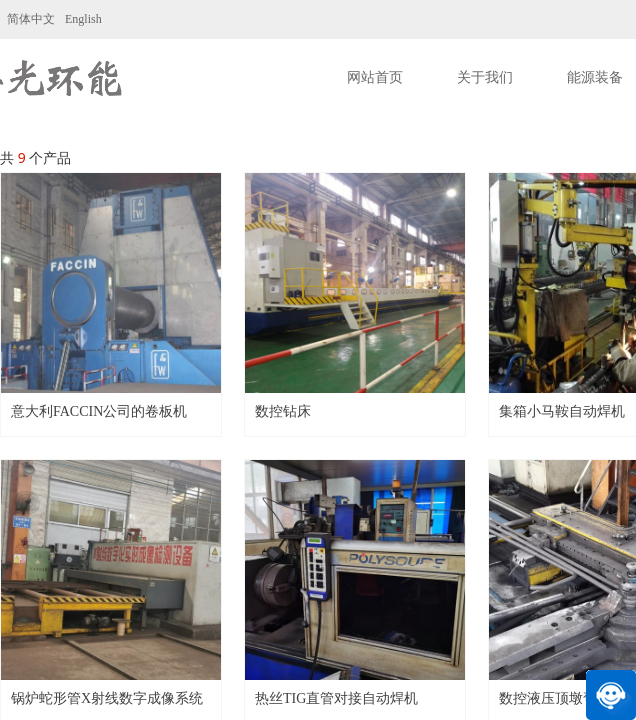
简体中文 (31, 19)
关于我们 (485, 77)
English (83, 19)
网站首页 (375, 77)
